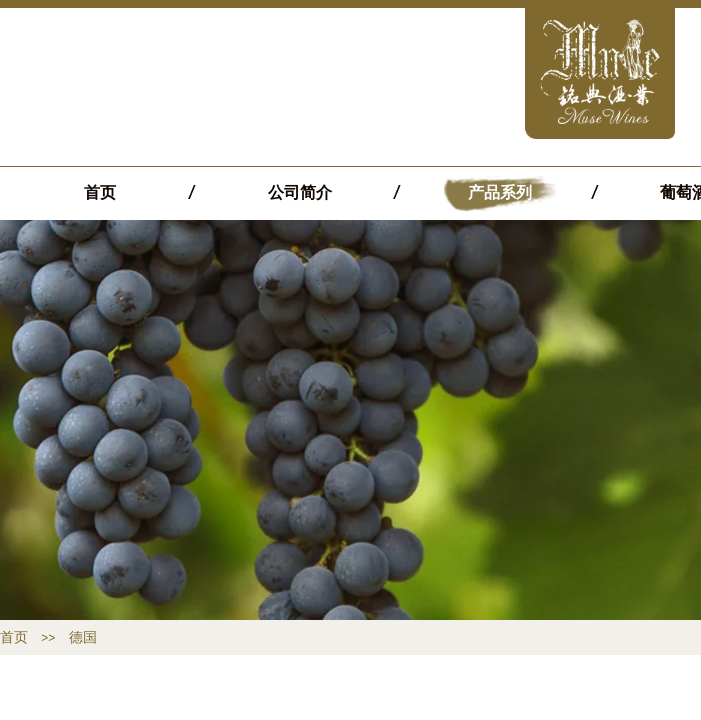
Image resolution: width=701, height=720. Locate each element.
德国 (83, 637)
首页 (100, 192)
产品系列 (500, 192)
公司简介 (300, 192)
